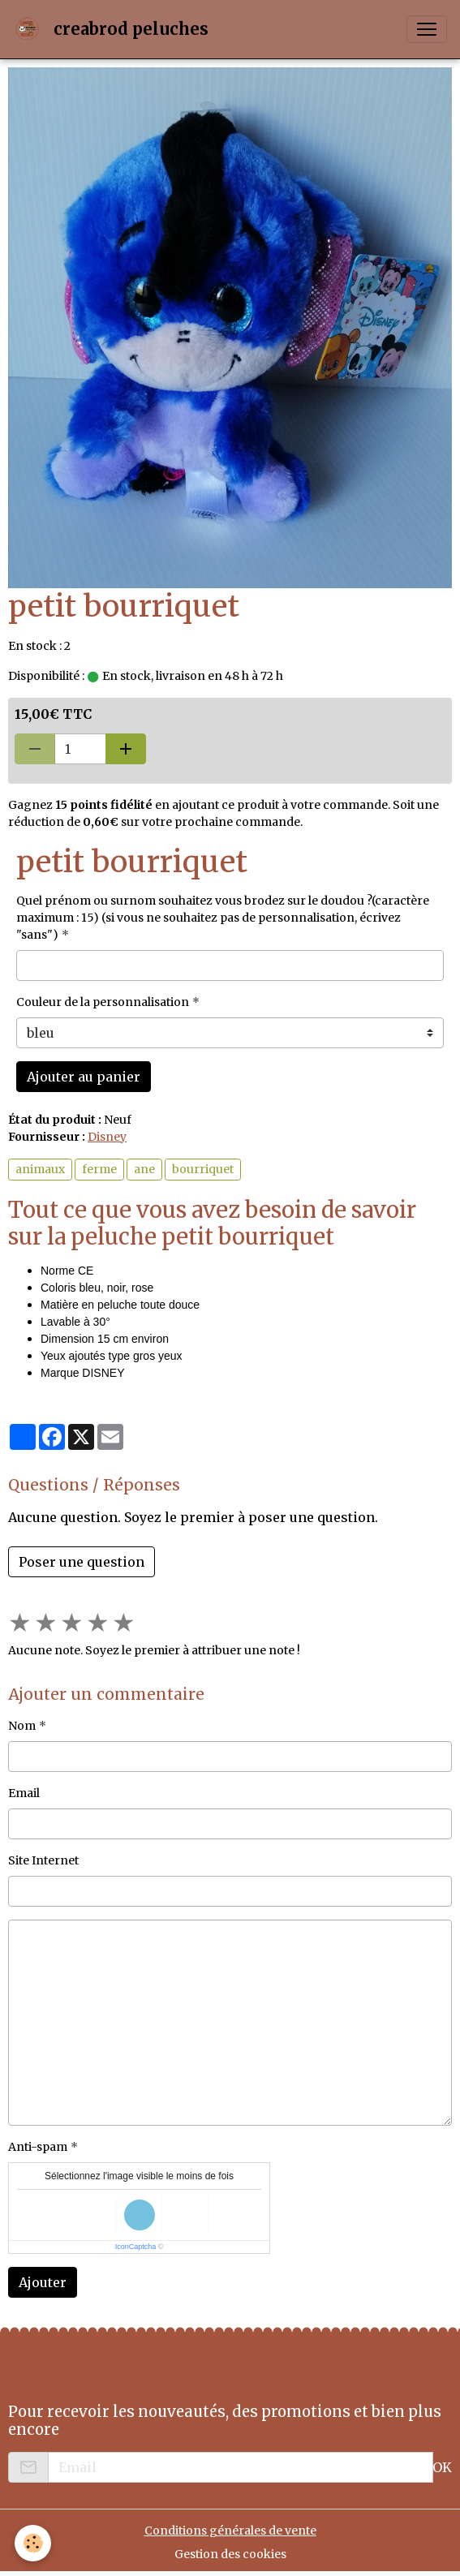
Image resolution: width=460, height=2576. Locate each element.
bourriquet (203, 1169)
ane (144, 1169)
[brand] (114, 29)
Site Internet (43, 1860)
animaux (40, 1169)
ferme (99, 1169)
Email (24, 1793)
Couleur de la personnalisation (102, 1002)
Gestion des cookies (230, 2554)
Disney (107, 1136)
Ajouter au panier (83, 1077)
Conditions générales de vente (230, 2530)
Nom (22, 1725)
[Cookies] (33, 2543)
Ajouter (43, 2282)
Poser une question (81, 1562)
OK (442, 2467)
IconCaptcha (136, 2247)
